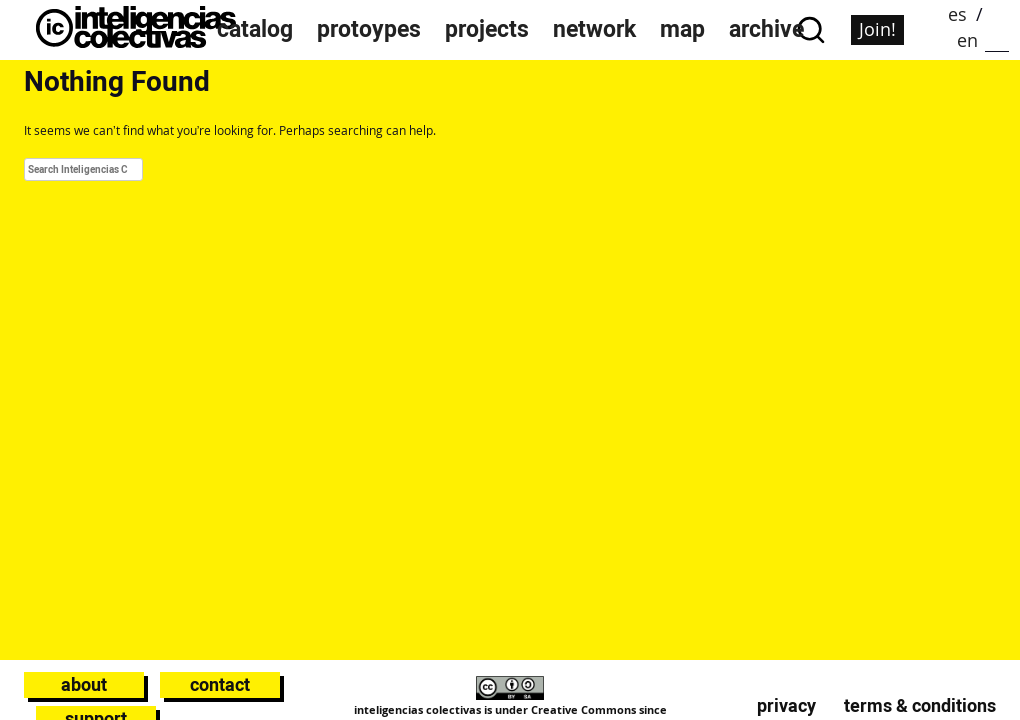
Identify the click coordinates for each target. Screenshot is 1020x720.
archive (766, 29)
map (682, 29)
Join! (877, 29)
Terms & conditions (920, 705)
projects (487, 29)
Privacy (786, 705)
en (967, 40)
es (957, 14)
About (84, 684)
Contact (220, 684)
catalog (255, 29)
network (594, 29)
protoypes (369, 29)
